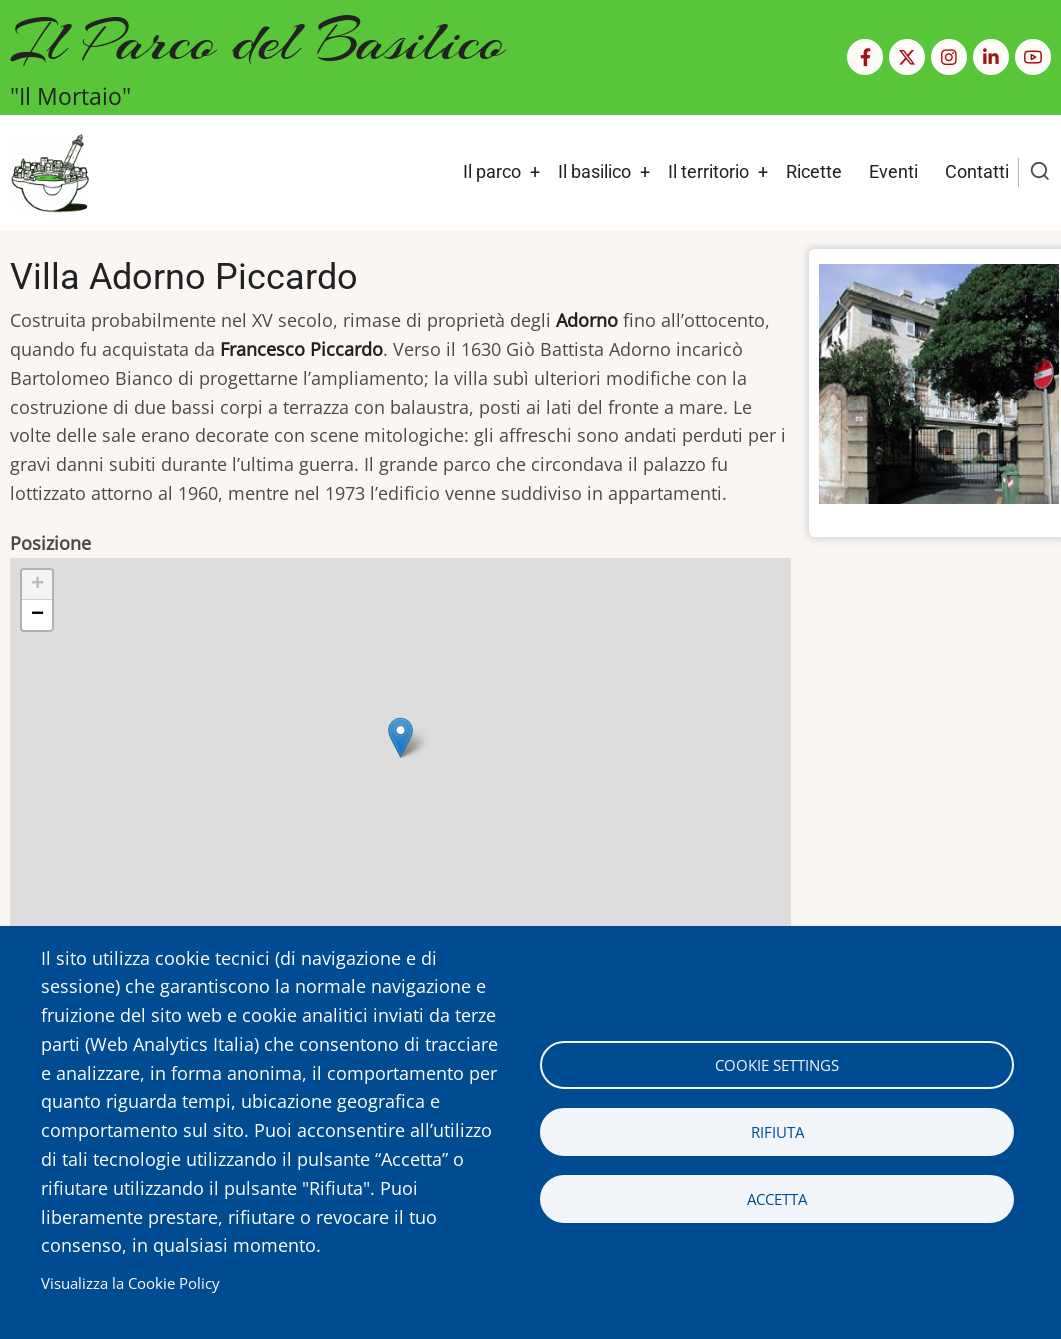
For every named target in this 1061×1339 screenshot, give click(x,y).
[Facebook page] (865, 57)
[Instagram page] (949, 57)
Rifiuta (777, 1132)
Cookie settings (777, 1065)
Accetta (777, 1199)
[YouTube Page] (1033, 57)
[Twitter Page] (907, 57)
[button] (400, 737)
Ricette (814, 171)
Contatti (977, 171)
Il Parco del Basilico (257, 40)
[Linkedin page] (991, 57)
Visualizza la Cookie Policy (130, 1283)
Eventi (893, 171)
